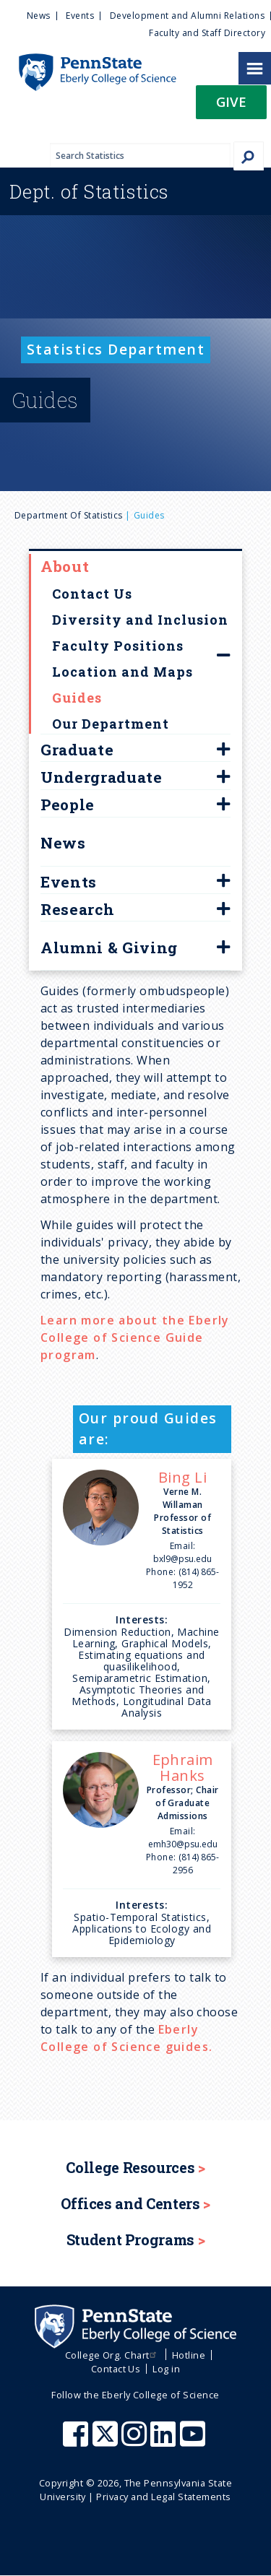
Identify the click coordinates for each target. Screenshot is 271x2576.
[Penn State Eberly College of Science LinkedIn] (164, 2440)
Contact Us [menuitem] (116, 2368)
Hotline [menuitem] (188, 2355)
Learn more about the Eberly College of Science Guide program (135, 1337)
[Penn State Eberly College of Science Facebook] (77, 2440)
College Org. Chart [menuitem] (112, 2355)
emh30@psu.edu (183, 1844)
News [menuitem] (39, 15)
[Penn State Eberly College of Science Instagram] (135, 2440)
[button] (231, 106)
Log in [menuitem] (166, 2368)
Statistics (89, 191)
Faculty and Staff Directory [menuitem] (207, 33)
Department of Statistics (68, 515)
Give (231, 101)
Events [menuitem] (80, 15)
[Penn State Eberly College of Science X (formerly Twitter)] (107, 2440)
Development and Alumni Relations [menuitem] (187, 15)
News (63, 843)
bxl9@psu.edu (182, 1559)
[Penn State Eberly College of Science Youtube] (194, 2440)
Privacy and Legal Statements (163, 2496)
